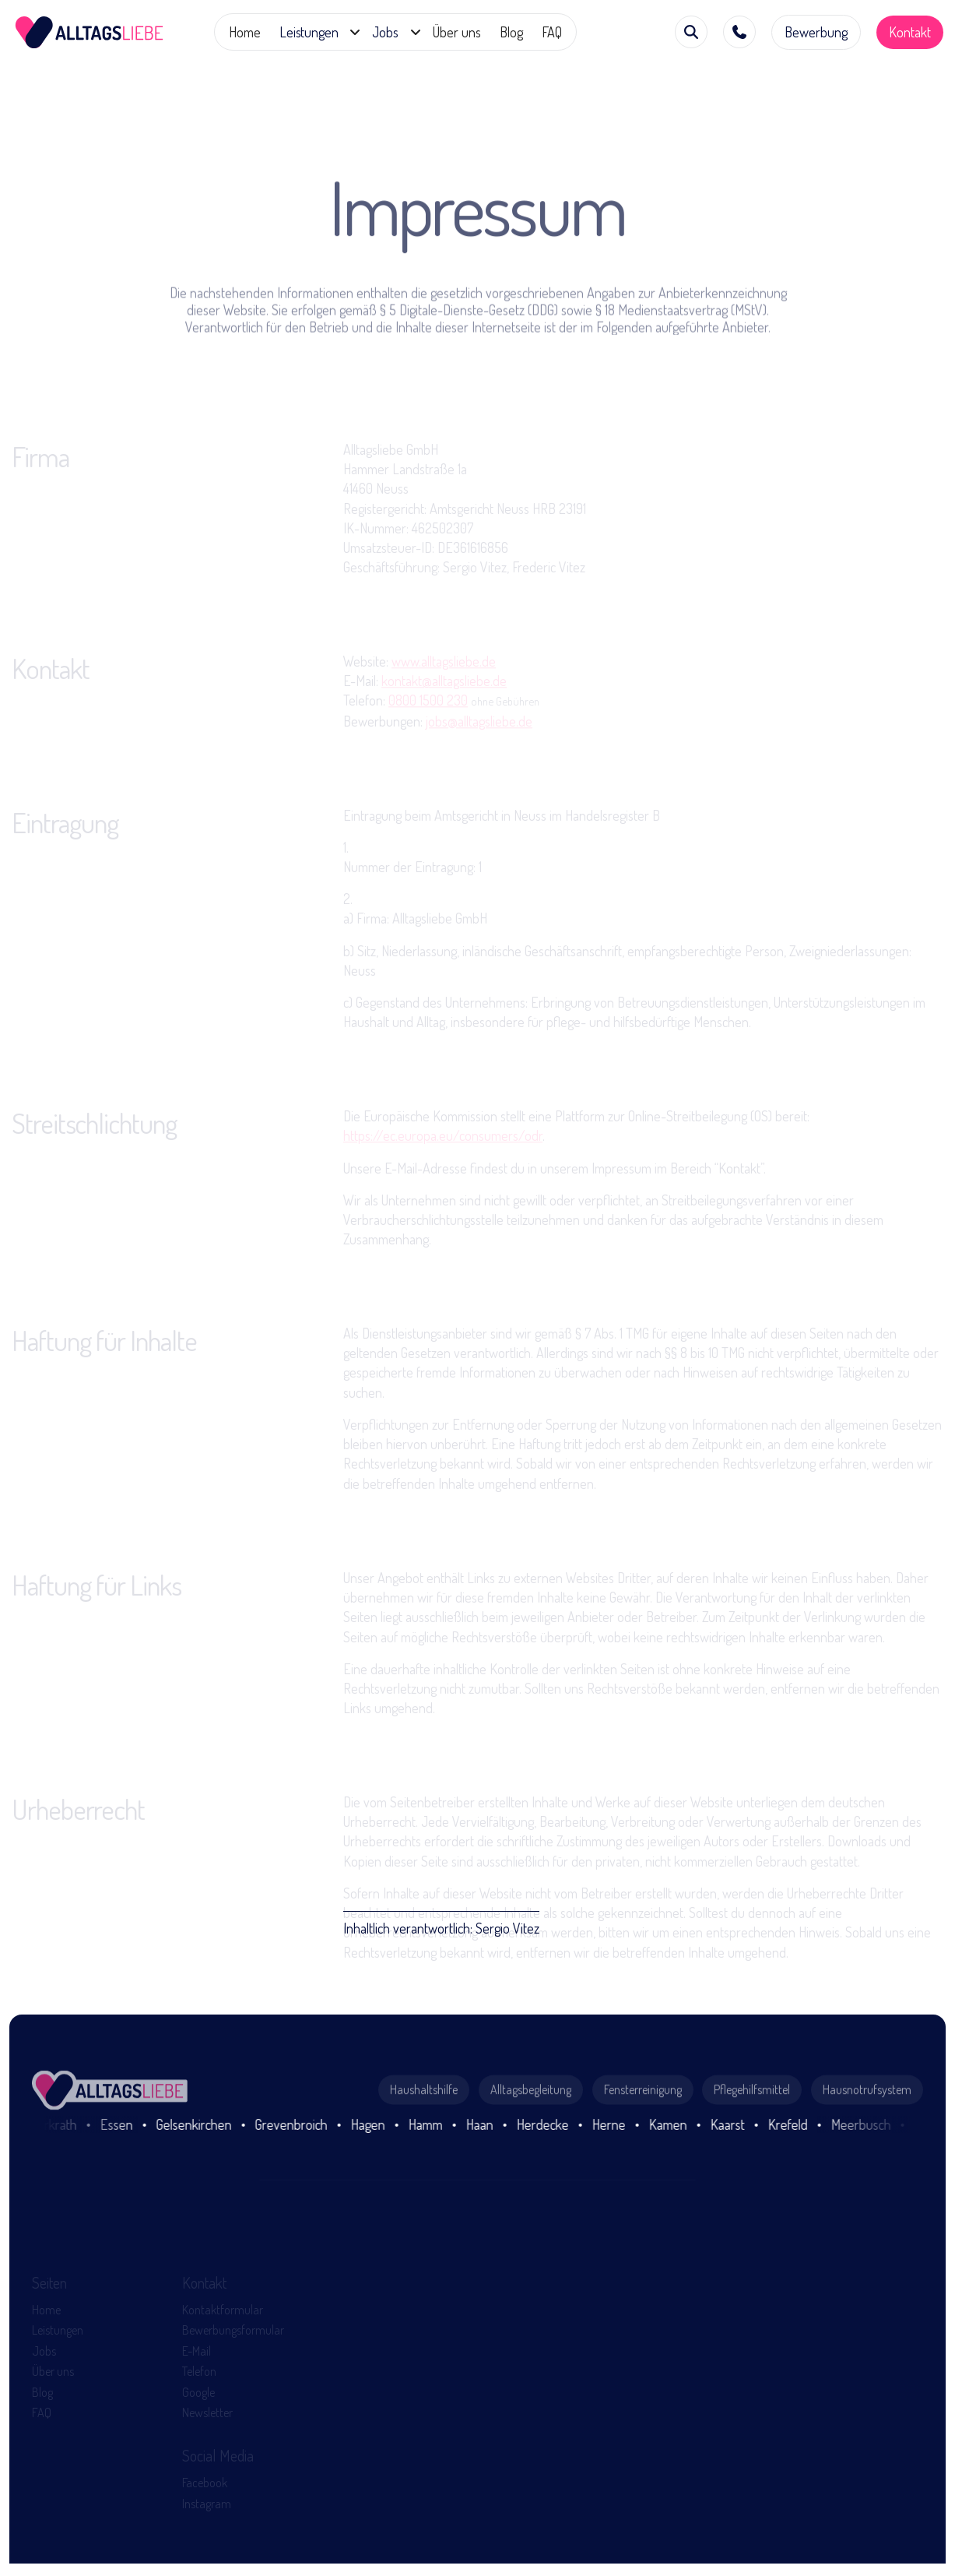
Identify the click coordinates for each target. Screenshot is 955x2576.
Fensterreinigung (643, 2138)
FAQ (552, 31)
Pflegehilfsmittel (752, 2138)
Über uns (457, 31)
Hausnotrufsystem (867, 2138)
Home (245, 31)
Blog (511, 31)
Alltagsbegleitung (530, 2138)
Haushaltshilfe (424, 2138)
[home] (89, 32)
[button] (316, 32)
